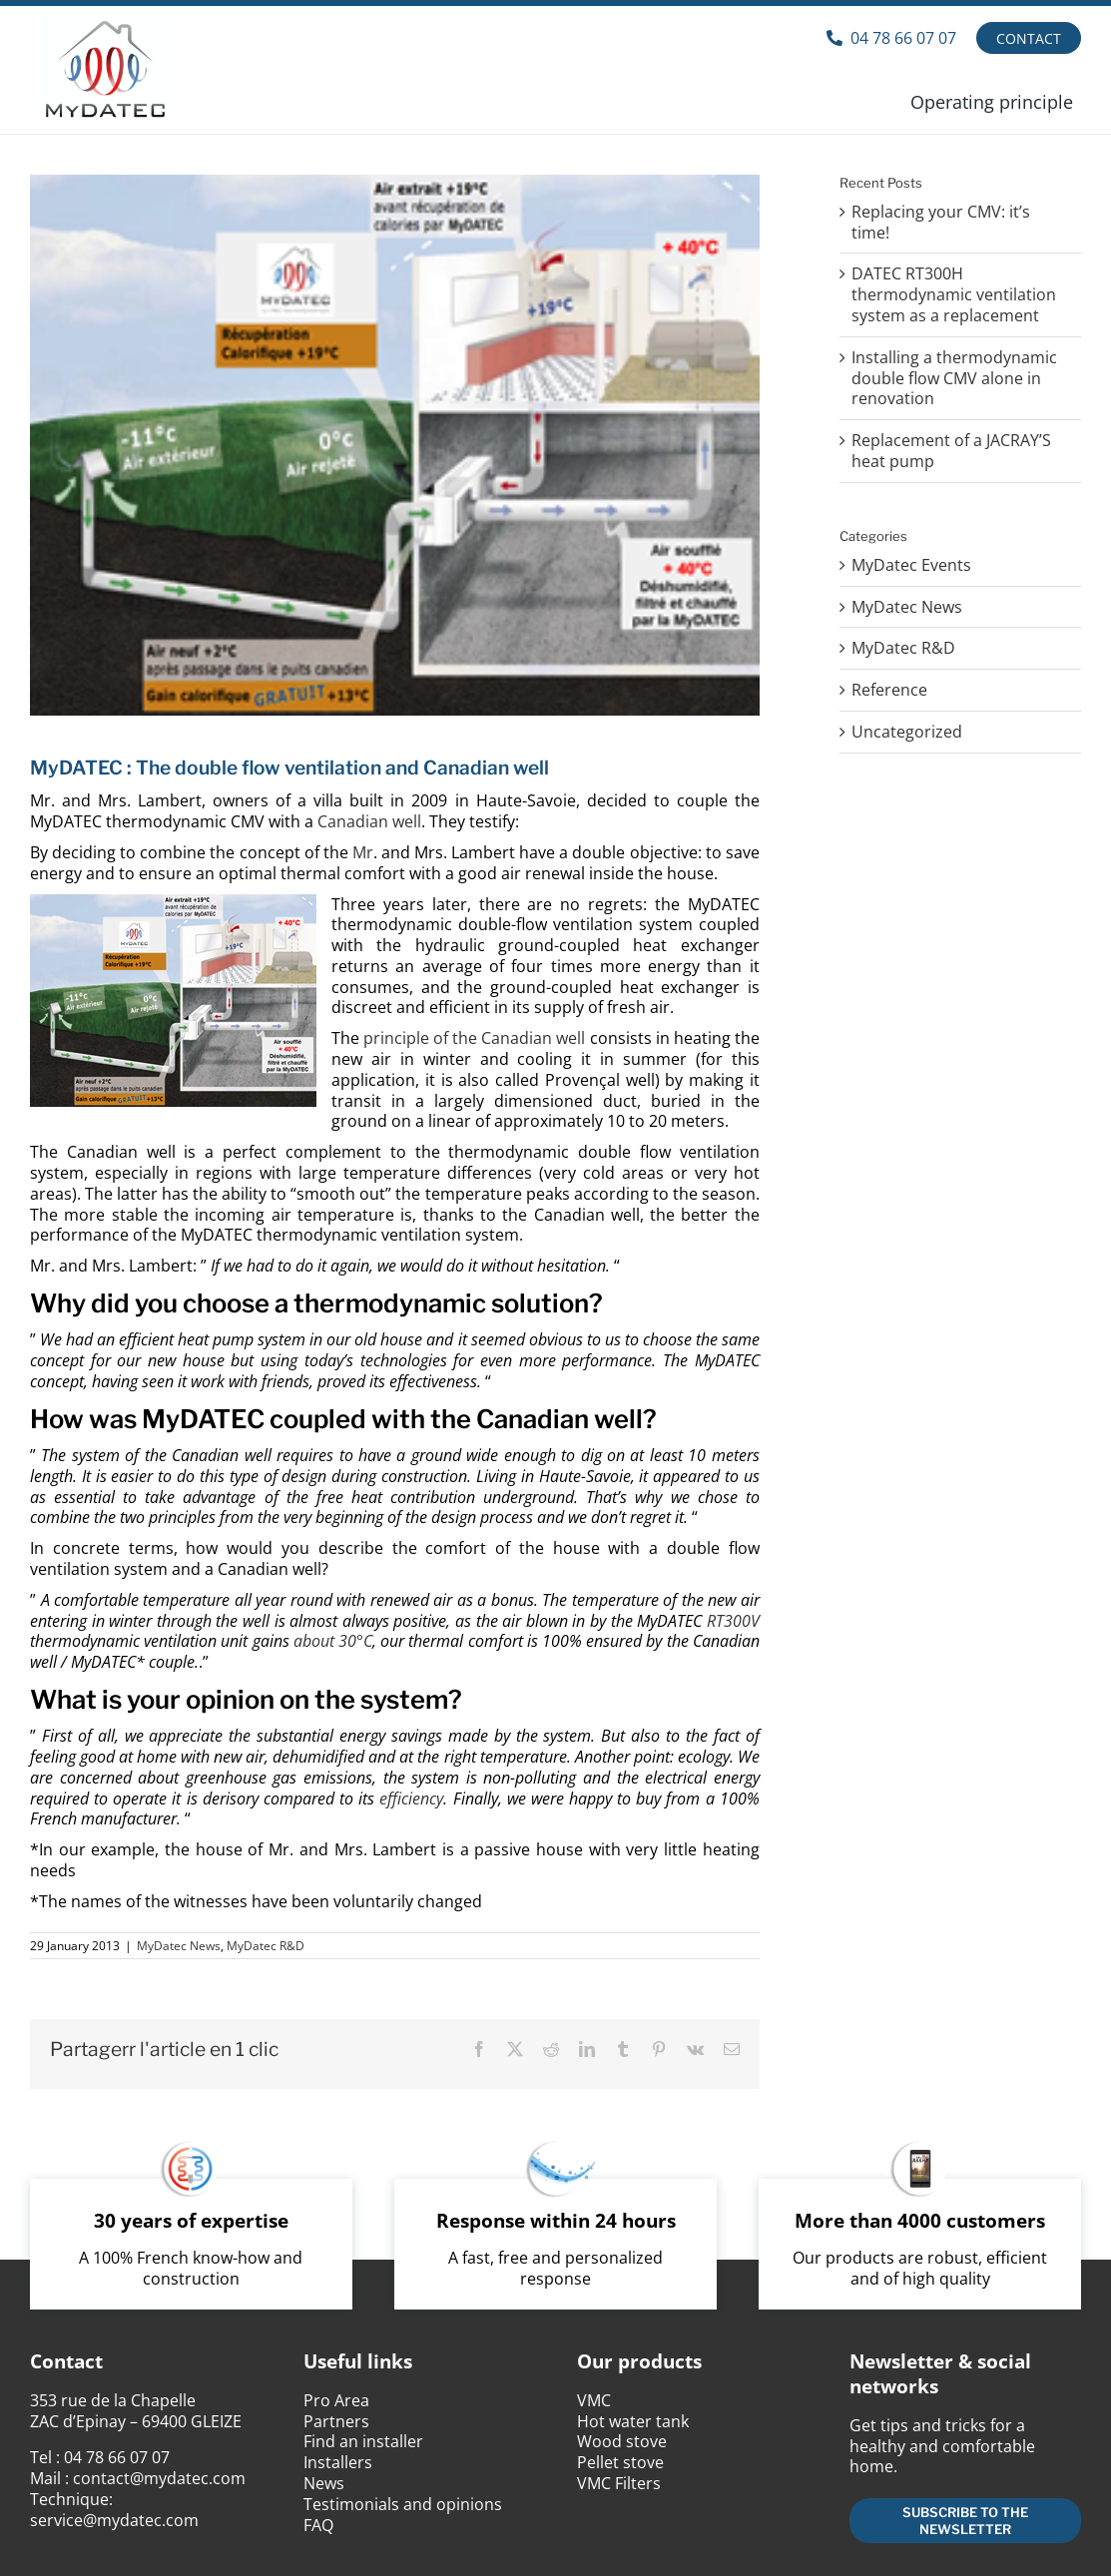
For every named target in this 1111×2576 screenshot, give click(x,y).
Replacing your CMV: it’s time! (940, 222)
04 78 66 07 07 (117, 2457)
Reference (889, 690)
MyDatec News (179, 1945)
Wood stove (622, 2441)
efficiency (411, 1798)
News (323, 2483)
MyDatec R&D (265, 1945)
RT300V (733, 1621)
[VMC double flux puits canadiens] (395, 445)
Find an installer (363, 2441)
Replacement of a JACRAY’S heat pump (951, 450)
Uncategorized (906, 732)
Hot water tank (633, 2421)
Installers (337, 2462)
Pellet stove (620, 2462)
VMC (594, 2400)
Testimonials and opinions (402, 2504)
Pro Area (336, 2400)
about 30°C (332, 1641)
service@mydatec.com (114, 2520)
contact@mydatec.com (159, 2478)
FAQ (318, 2525)
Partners (336, 2421)
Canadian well (369, 821)
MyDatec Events (911, 565)
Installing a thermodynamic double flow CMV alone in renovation (954, 378)
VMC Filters (619, 2483)
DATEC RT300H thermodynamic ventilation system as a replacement (953, 294)
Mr (362, 852)
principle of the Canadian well (472, 1038)
